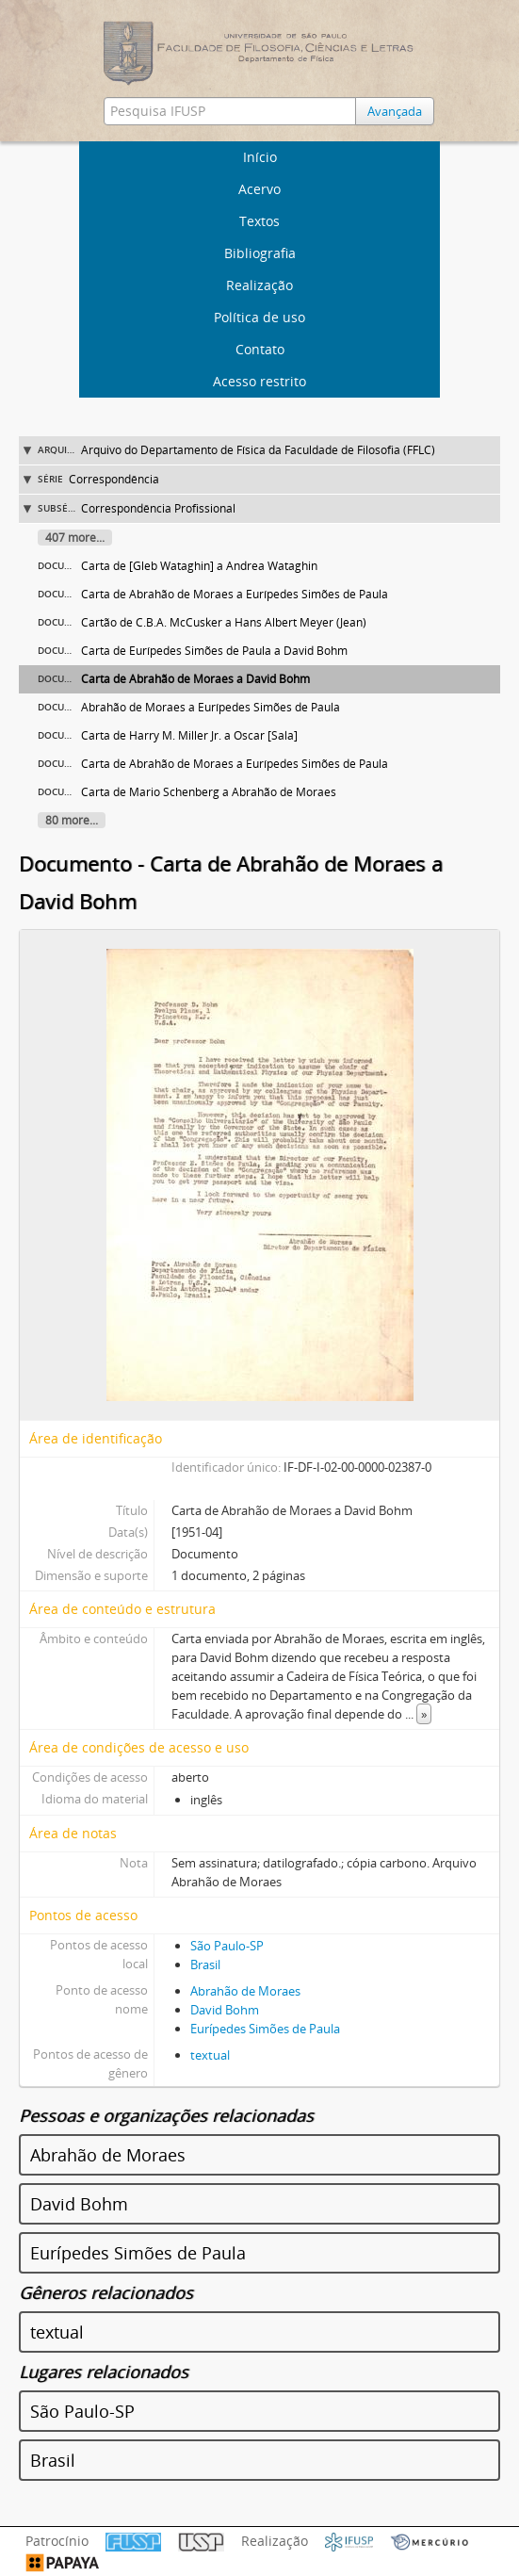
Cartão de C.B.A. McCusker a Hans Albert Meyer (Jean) (223, 622)
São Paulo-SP (227, 1945)
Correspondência (114, 479)
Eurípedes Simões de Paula (265, 2028)
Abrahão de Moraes (245, 1990)
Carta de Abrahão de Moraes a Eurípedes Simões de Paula (234, 594)
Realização (259, 285)
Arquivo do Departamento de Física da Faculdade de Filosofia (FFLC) (258, 450)
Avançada (394, 111)
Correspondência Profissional (158, 508)
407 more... (75, 538)
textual (210, 2054)
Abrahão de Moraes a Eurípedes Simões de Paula (210, 707)
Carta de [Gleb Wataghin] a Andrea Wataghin (199, 566)
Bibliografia (260, 253)
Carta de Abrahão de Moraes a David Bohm (195, 679)
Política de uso (259, 317)
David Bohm (224, 2009)
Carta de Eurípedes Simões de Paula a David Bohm (214, 651)
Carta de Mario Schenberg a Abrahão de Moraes (208, 792)
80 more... (71, 820)
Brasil (205, 1964)
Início (260, 157)
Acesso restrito (259, 381)
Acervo (259, 189)
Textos (259, 221)
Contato (259, 349)
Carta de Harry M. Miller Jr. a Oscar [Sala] (189, 735)
